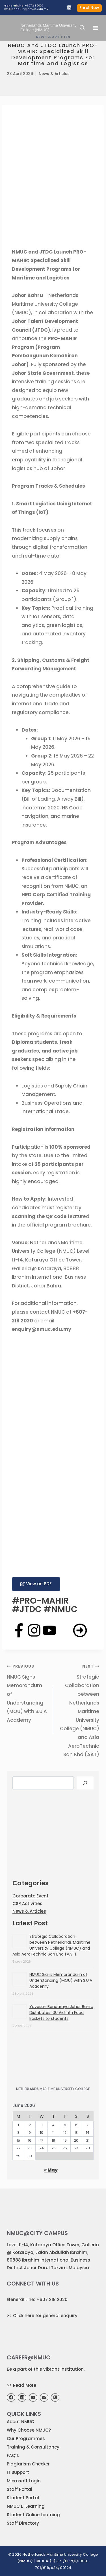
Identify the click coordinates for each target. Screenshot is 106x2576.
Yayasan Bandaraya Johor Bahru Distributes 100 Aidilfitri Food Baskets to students (61, 2012)
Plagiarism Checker (28, 2464)
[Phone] (55, 2397)
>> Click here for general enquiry (42, 2316)
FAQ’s (13, 2455)
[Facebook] (11, 2397)
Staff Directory (23, 2523)
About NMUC (20, 2422)
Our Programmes (26, 2438)
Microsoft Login (24, 2481)
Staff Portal (19, 2489)
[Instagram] (22, 2397)
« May (51, 2170)
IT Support (18, 2472)
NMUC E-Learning (26, 2506)
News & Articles (54, 73)
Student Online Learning (33, 2515)
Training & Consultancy (33, 2447)
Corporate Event (30, 1896)
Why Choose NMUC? (29, 2430)
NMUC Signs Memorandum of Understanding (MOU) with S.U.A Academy (27, 1692)
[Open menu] (95, 28)
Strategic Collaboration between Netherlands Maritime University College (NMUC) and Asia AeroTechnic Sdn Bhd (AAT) (78, 1710)
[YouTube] (33, 2397)
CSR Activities (27, 1903)
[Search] (85, 1782)
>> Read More (21, 2385)
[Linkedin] (69, 7)
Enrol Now (89, 7)
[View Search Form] (82, 28)
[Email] (44, 2397)
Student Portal (23, 2498)
